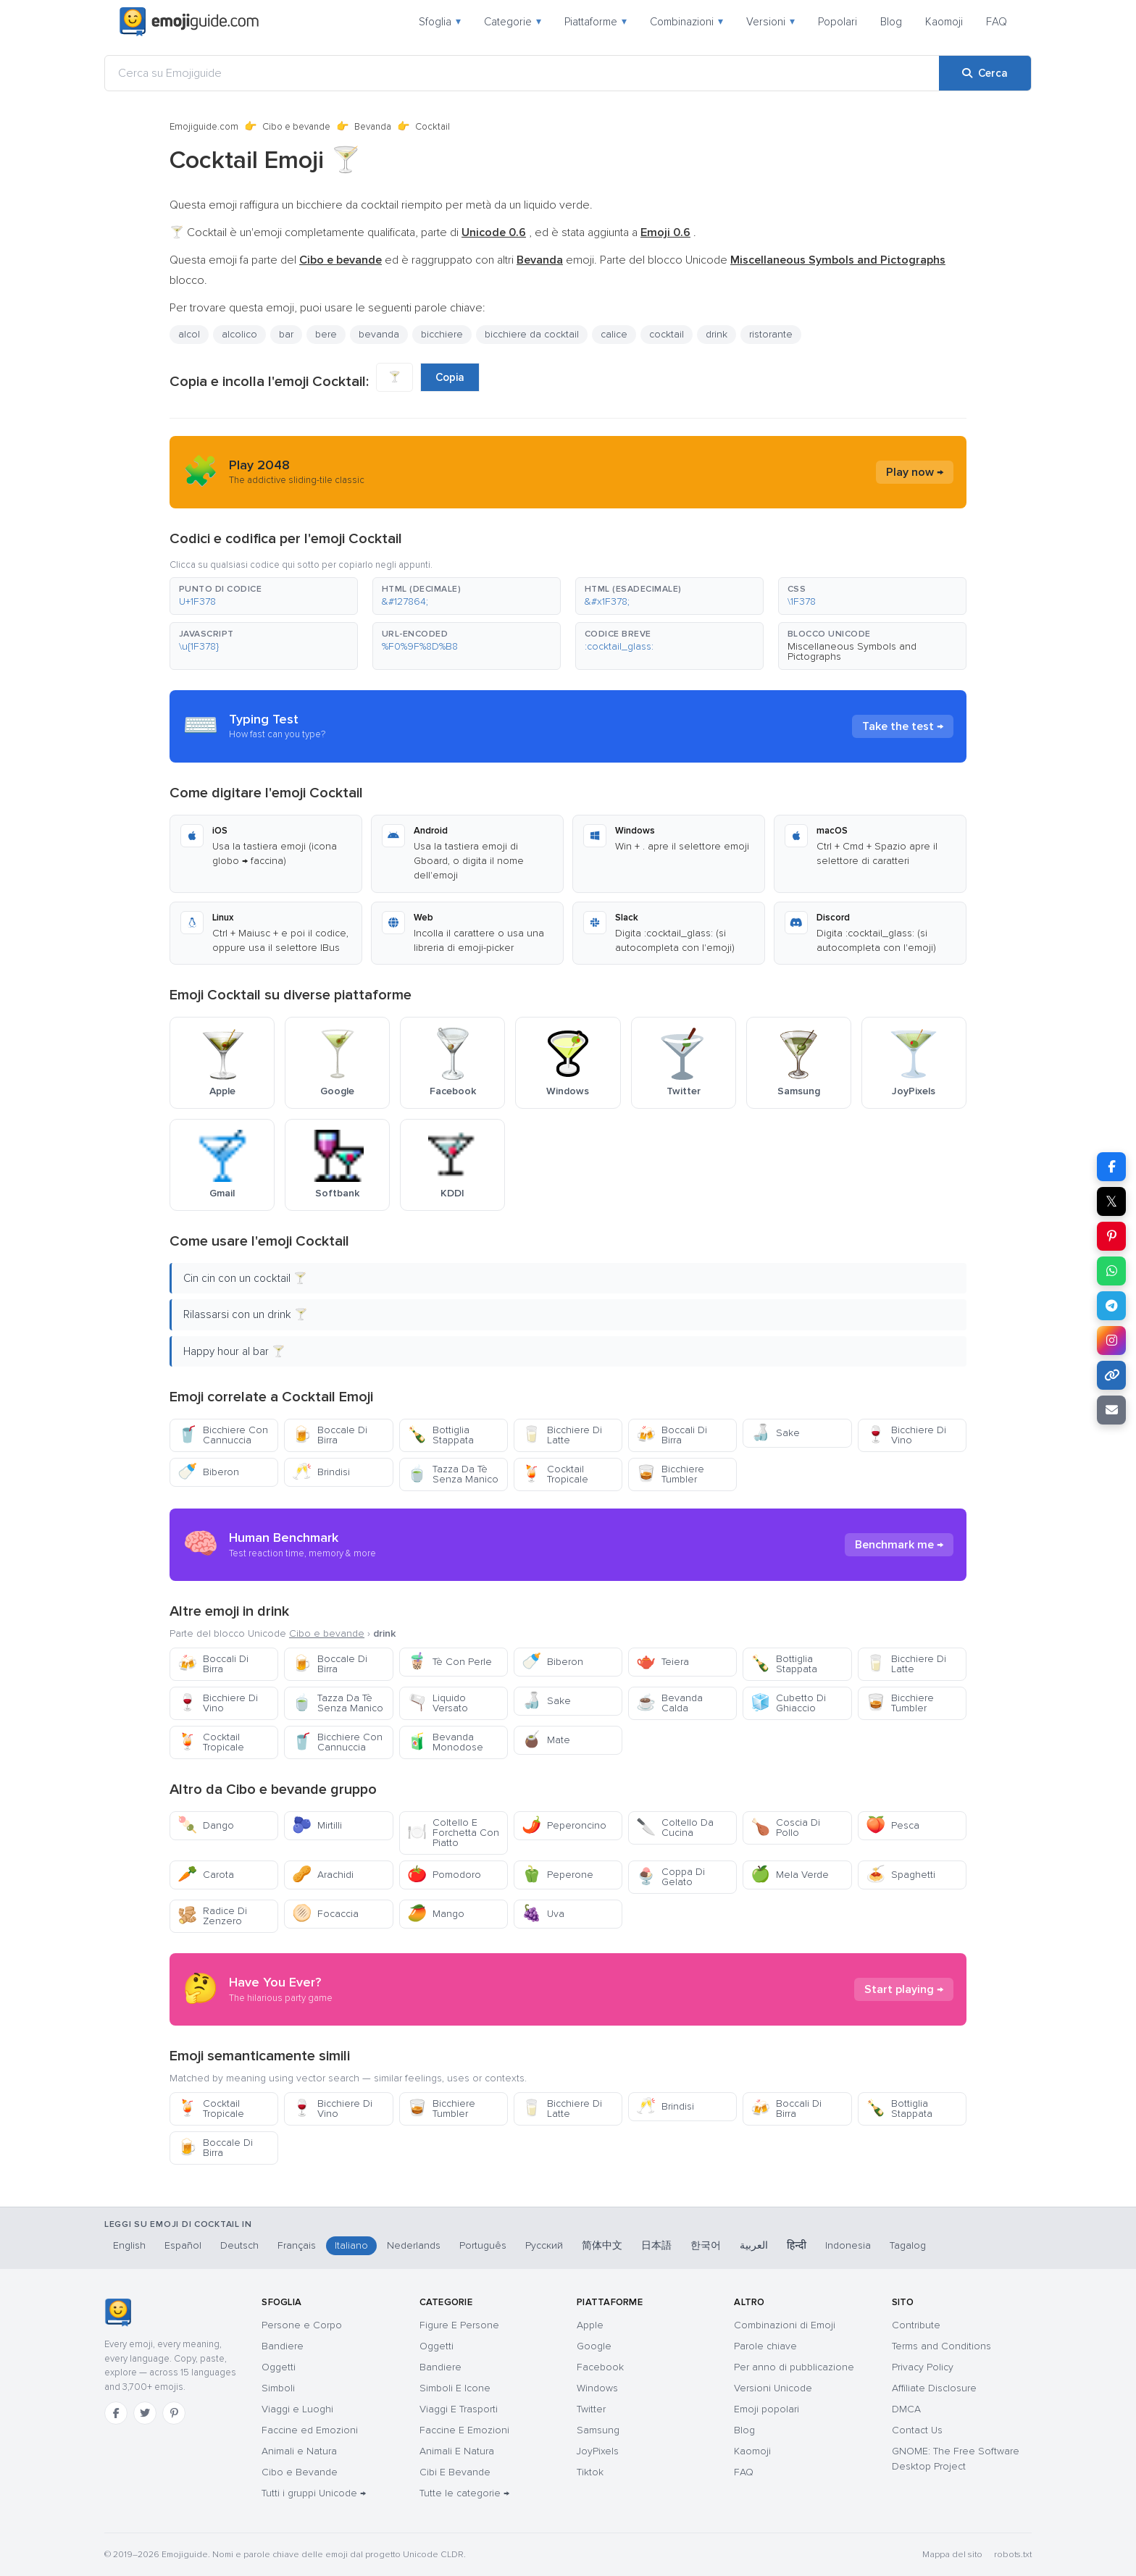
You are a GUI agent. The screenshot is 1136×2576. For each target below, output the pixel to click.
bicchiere (442, 334)
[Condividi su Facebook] (1111, 1166)
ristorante (771, 334)
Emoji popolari (766, 2409)
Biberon (208, 1472)
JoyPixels (598, 2451)
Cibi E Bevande (454, 2472)
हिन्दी (796, 2245)
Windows (597, 2388)
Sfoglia (440, 21)
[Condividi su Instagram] (1111, 1340)
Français (296, 2245)
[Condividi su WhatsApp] (1111, 1270)
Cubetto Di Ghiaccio (788, 1703)
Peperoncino (564, 1825)
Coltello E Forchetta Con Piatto (453, 1832)
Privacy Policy (922, 2367)
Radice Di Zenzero (212, 1916)
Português (482, 2245)
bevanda (379, 334)
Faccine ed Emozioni (310, 2430)
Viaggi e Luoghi (297, 2409)
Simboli (278, 2388)
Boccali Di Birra (671, 1435)
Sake (775, 1433)
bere (326, 334)
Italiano (351, 2245)
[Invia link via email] (1111, 1410)
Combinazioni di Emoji (784, 2325)
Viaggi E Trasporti (458, 2409)
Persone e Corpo (302, 2325)
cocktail (666, 334)
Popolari (837, 21)
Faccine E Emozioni (464, 2430)
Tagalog (908, 2245)
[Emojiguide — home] (189, 21)
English (129, 2245)
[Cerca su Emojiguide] (522, 73)
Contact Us (917, 2430)
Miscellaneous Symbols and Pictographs (852, 651)
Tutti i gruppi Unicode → (314, 2493)
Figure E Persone (459, 2325)
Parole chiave (765, 2346)
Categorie (512, 21)
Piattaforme (595, 21)
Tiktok (590, 2472)
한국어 (705, 2245)
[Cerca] (985, 73)
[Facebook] (116, 2413)
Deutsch (239, 2245)
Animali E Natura (456, 2451)
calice (614, 334)
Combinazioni (686, 21)
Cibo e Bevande (300, 2472)
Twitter (591, 2409)
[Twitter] (144, 2413)
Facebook (600, 2367)
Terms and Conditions (941, 2346)
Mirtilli (317, 1825)
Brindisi (321, 1472)
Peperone (557, 1874)
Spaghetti (900, 1874)
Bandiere (283, 2346)
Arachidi (323, 1874)
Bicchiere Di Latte (562, 1435)
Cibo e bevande (296, 127)
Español (182, 2245)
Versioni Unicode (773, 2388)
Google (594, 2346)
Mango (435, 1913)
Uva (543, 1913)
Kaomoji (944, 21)
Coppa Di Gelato (670, 1877)
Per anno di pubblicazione (794, 2367)
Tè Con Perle (449, 1661)
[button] (264, 596)
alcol (189, 334)
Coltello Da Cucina (675, 1827)
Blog (891, 21)
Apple (590, 2325)
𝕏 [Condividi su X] (1111, 1201)
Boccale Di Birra (329, 1435)
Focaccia (325, 1913)
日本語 (656, 2245)
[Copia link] (1111, 1375)
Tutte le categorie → (464, 2493)
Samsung (598, 2430)
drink (716, 334)
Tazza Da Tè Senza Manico (452, 1474)
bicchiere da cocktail (532, 334)
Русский (544, 2245)
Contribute (916, 2325)
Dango (206, 1825)
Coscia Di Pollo (785, 1827)
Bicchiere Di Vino (906, 1435)
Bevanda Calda (669, 1703)
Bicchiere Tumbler (670, 1474)
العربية (754, 2245)
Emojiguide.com (204, 127)
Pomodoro (444, 1874)
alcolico (239, 334)
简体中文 (602, 2245)
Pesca (892, 1825)
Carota (206, 1874)
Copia (449, 377)
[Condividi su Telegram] (1111, 1305)
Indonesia (848, 2245)
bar (286, 334)
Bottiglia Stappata (440, 1435)
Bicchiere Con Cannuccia (223, 1435)
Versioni (770, 21)
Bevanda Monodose (445, 1742)
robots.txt (1013, 2554)
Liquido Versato (437, 1703)
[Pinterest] (173, 2413)
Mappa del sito (952, 2554)
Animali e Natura (299, 2451)
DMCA (906, 2409)
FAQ (996, 21)
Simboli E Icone (454, 2388)
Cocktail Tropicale (555, 1474)
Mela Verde (790, 1874)
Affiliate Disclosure (934, 2388)
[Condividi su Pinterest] (1111, 1236)
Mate (546, 1740)
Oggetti (279, 2367)
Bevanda (372, 127)
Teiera (662, 1661)
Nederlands (413, 2245)
